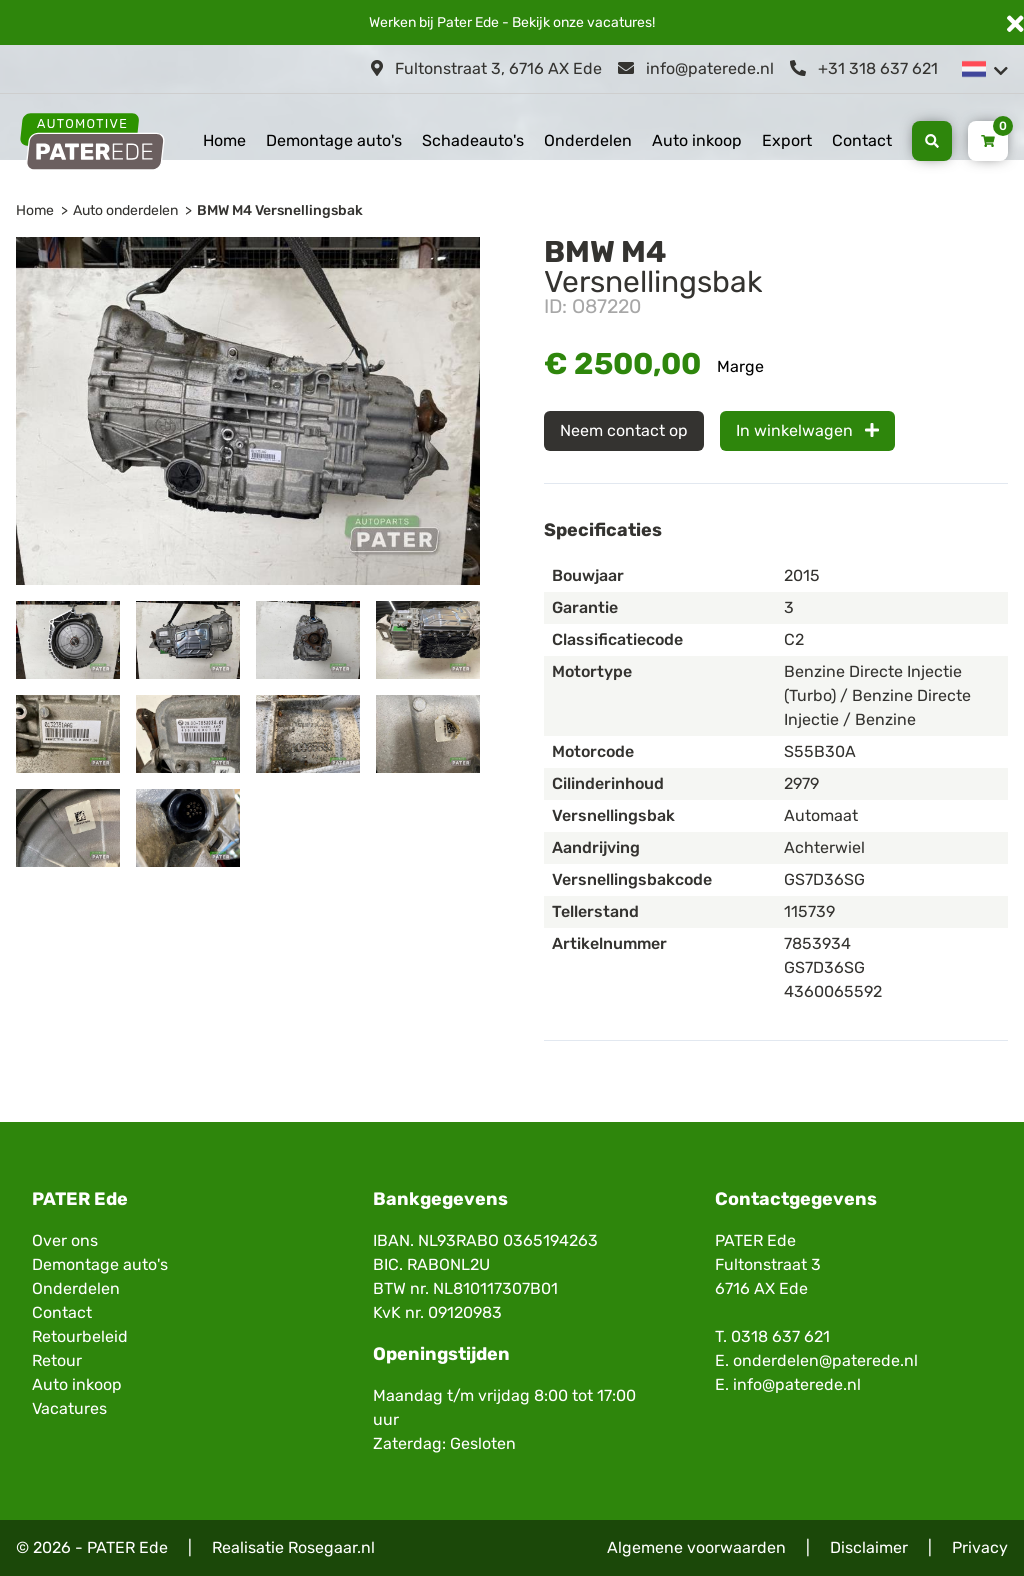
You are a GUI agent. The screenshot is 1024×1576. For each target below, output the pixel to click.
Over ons (65, 1240)
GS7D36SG (824, 967)
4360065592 (833, 991)
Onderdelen (588, 140)
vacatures (619, 22)
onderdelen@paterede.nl (825, 1360)
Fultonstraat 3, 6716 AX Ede (486, 68)
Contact (862, 140)
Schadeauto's (473, 140)
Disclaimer (869, 1547)
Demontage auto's (334, 140)
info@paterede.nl (696, 68)
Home (224, 140)
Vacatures (69, 1408)
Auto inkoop (697, 140)
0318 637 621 (780, 1336)
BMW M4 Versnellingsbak (280, 210)
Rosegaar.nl (331, 1547)
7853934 (817, 943)
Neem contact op (624, 430)
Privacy (980, 1547)
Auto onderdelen (125, 210)
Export (787, 140)
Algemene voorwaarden (696, 1547)
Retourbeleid (80, 1336)
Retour (57, 1360)
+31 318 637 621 (864, 68)
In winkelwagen (807, 430)
